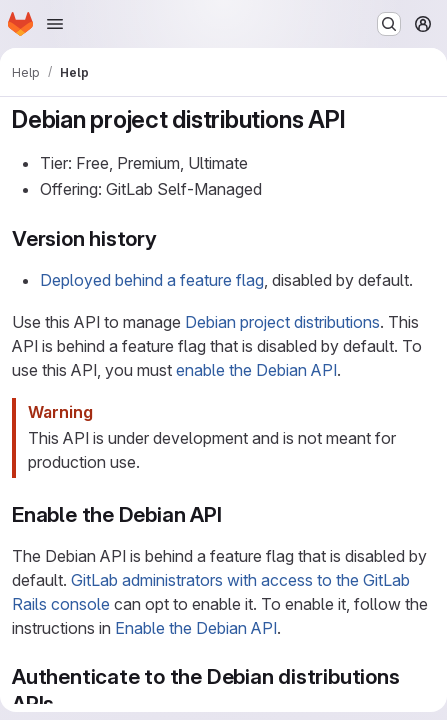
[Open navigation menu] (55, 24)
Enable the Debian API (196, 628)
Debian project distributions (282, 322)
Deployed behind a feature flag (152, 280)
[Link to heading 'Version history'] (168, 238)
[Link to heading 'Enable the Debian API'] (233, 514)
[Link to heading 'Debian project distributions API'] (358, 119)
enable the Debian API (256, 370)
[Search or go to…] (389, 24)
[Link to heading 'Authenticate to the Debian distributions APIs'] (65, 703)
